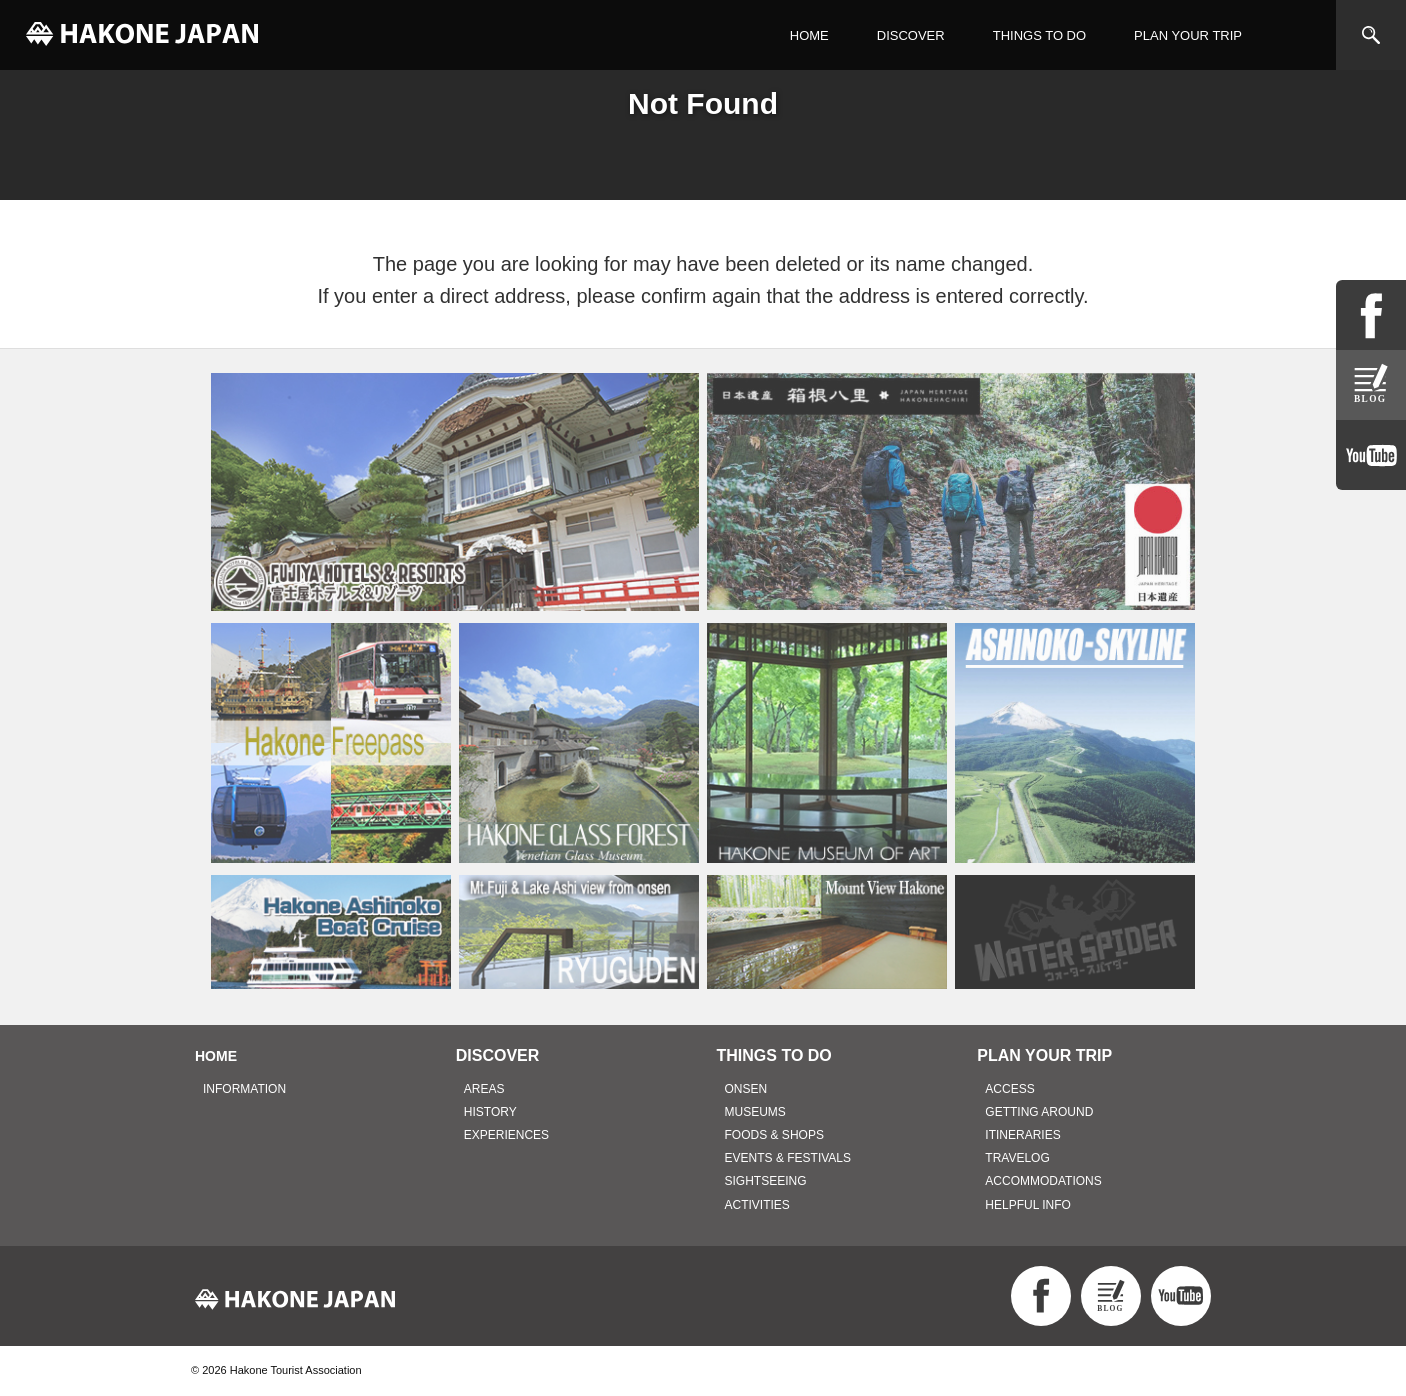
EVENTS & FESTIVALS (788, 1158)
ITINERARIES (1022, 1135)
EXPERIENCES (506, 1135)
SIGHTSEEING (766, 1181)
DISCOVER (911, 35)
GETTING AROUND (1039, 1112)
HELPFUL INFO (1028, 1205)
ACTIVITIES (757, 1205)
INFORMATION (244, 1089)
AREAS (484, 1089)
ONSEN (746, 1089)
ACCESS (1009, 1089)
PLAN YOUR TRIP (1188, 35)
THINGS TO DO (1039, 35)
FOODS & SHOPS (774, 1135)
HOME (809, 35)
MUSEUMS (755, 1112)
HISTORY (490, 1112)
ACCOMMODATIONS (1043, 1181)
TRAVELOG (1017, 1158)
